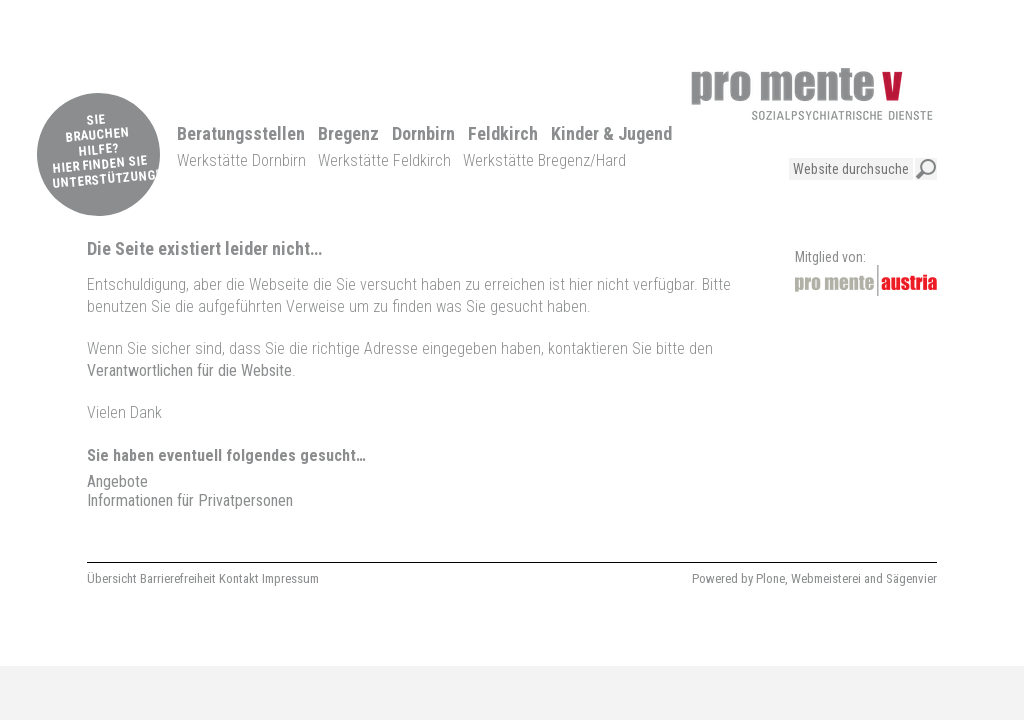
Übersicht (112, 578)
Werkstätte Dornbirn (241, 160)
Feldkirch (503, 133)
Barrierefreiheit (178, 578)
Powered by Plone (738, 578)
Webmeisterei (826, 578)
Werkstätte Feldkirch (384, 160)
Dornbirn (423, 133)
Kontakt (239, 578)
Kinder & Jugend (611, 133)
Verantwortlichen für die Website (189, 370)
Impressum (290, 578)
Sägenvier (911, 578)
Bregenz (348, 133)
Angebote (117, 481)
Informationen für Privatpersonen (190, 500)
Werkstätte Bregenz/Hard (544, 160)
